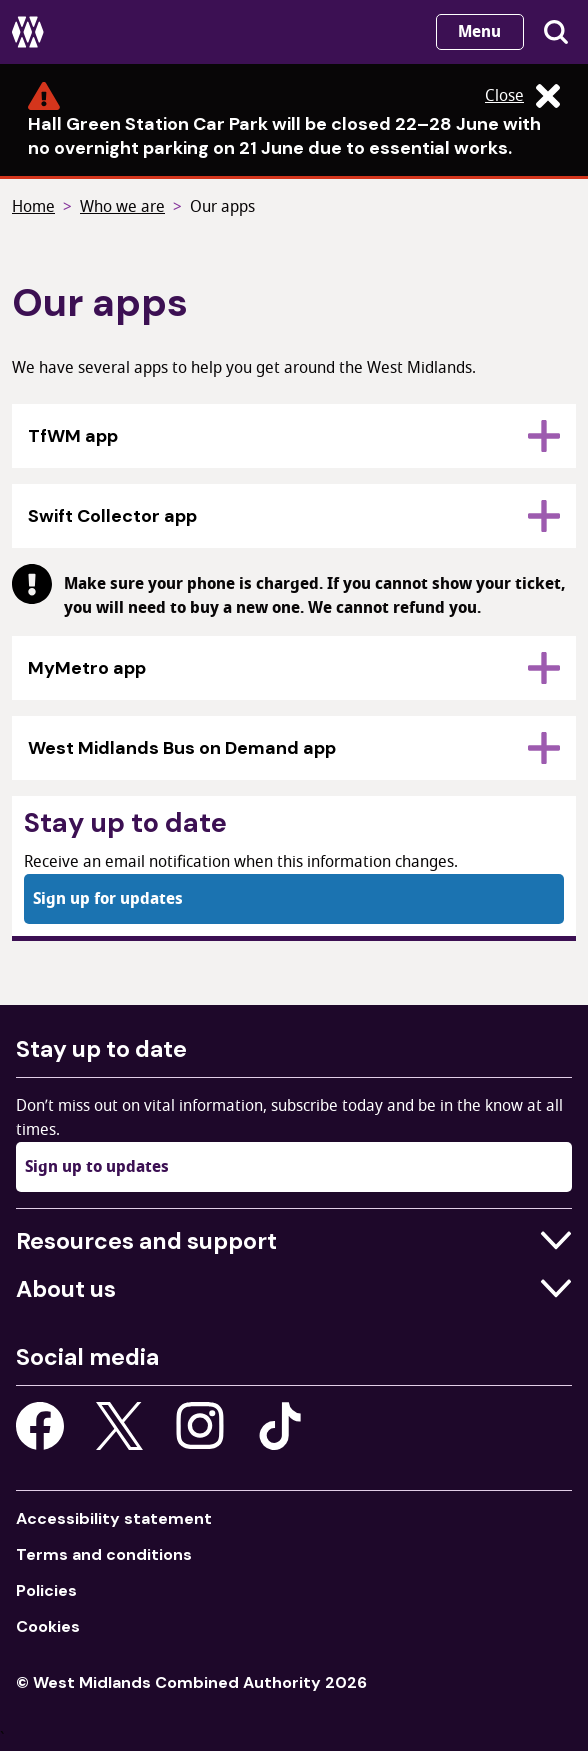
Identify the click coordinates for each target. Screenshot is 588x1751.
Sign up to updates (97, 1167)
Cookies (48, 1626)
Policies (46, 1590)
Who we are (122, 207)
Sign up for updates (108, 899)
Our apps (222, 207)
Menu (479, 32)
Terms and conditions (104, 1554)
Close (522, 96)
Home (33, 207)
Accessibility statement (114, 1518)
